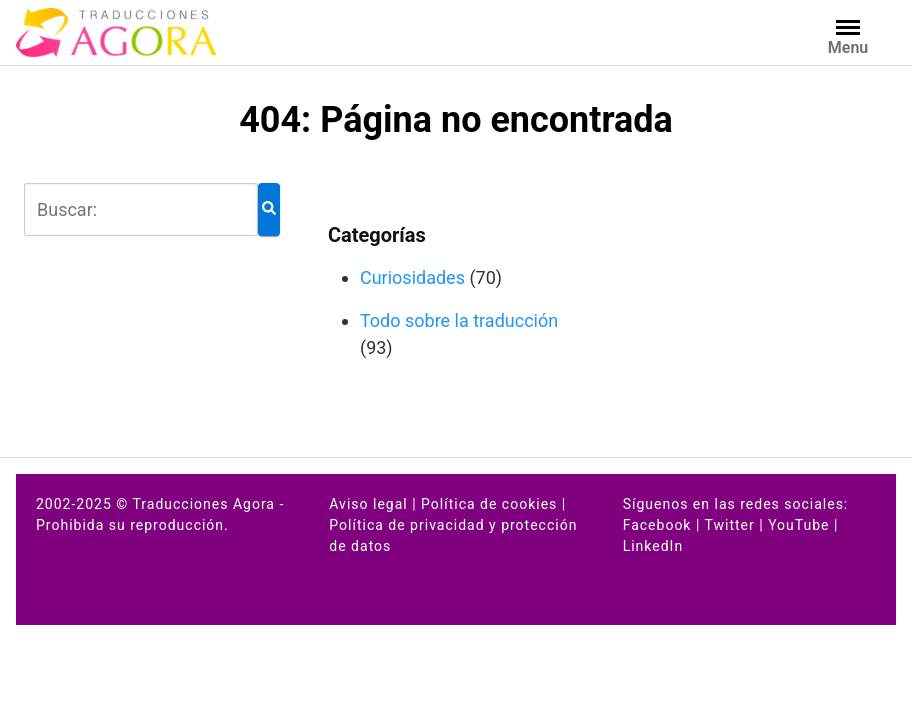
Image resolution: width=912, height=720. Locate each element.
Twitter (730, 525)
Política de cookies (489, 504)
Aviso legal (368, 504)
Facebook (657, 525)
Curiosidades (412, 277)
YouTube (798, 525)
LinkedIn (653, 546)
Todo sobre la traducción (459, 320)
